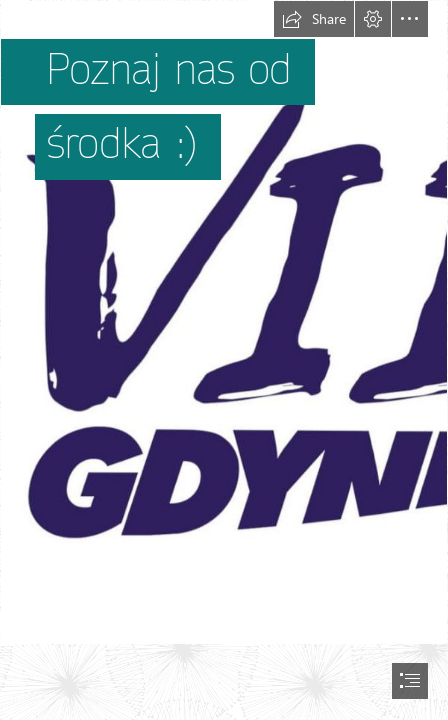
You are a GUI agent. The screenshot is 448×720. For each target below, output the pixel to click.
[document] (224, 360)
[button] (314, 19)
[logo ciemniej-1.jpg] (224, 322)
